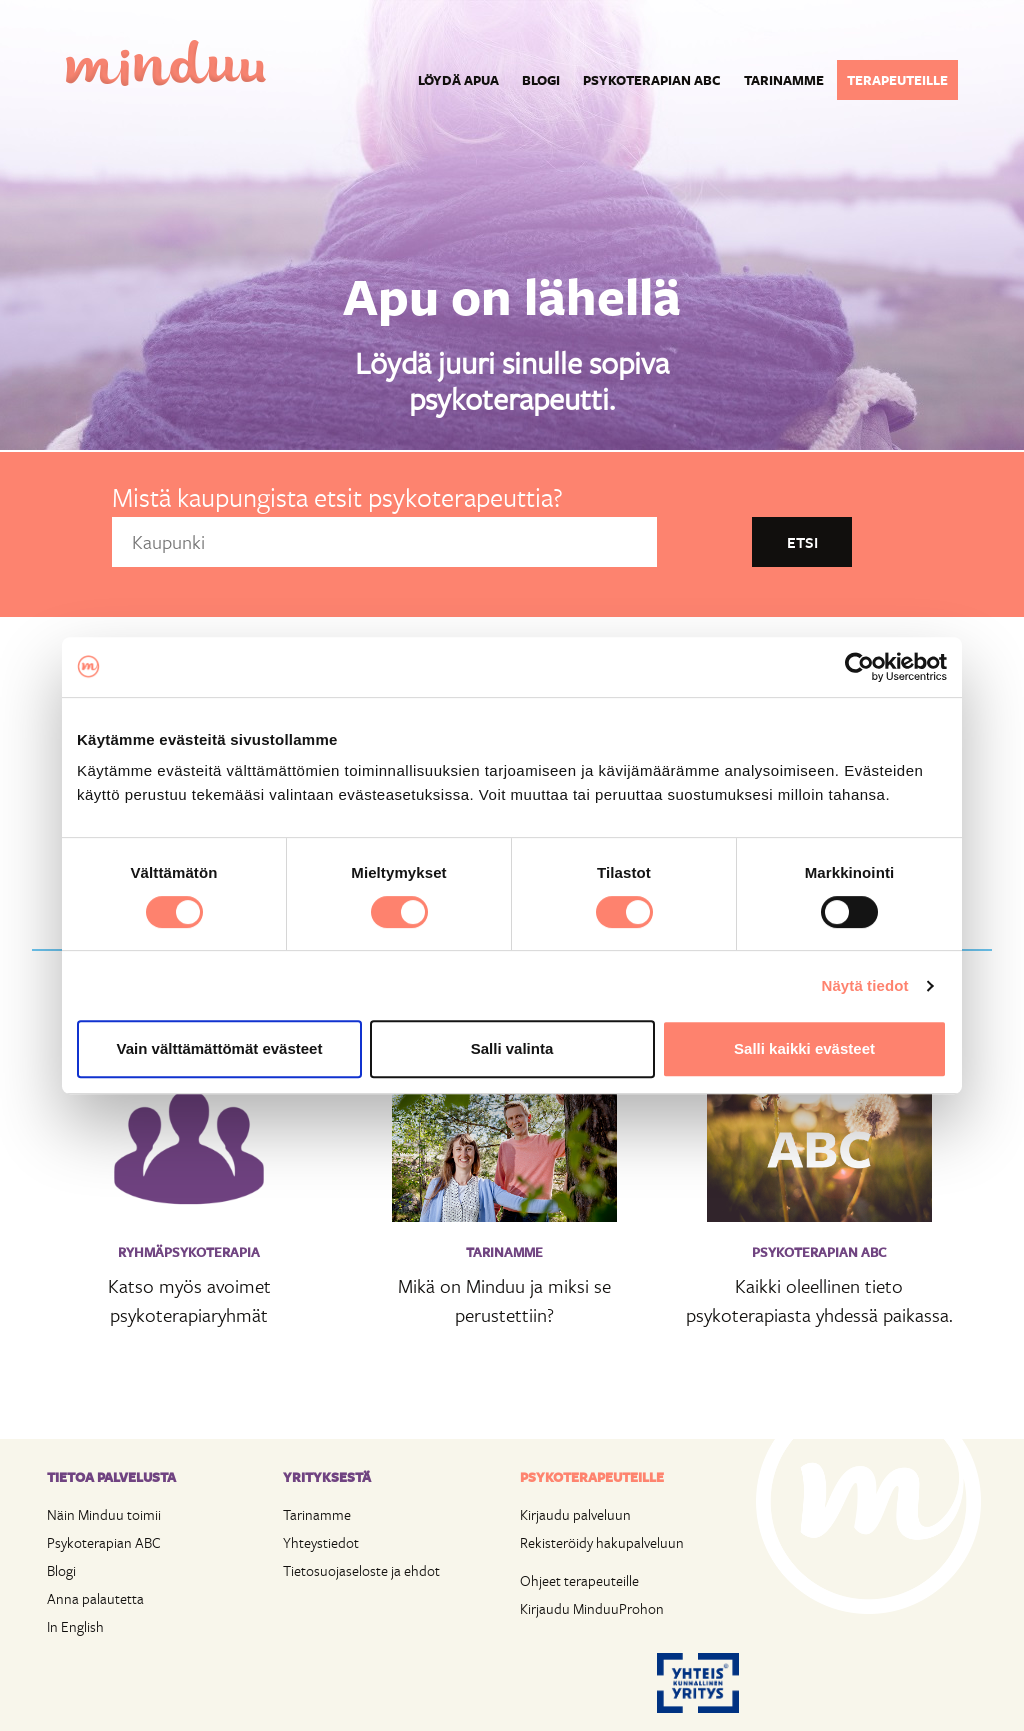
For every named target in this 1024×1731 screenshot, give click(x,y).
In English (75, 1626)
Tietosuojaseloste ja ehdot (361, 1570)
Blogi (541, 80)
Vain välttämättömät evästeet (220, 1048)
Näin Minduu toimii (104, 1514)
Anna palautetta (95, 1598)
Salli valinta (512, 1048)
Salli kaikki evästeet (804, 1048)
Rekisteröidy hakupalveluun (602, 1542)
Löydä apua (458, 80)
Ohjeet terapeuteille (579, 1580)
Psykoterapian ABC (652, 80)
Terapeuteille (897, 80)
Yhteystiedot (321, 1542)
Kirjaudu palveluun (575, 1514)
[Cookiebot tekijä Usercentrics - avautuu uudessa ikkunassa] (859, 667)
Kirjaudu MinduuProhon (592, 1608)
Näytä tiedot (865, 985)
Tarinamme (784, 80)
